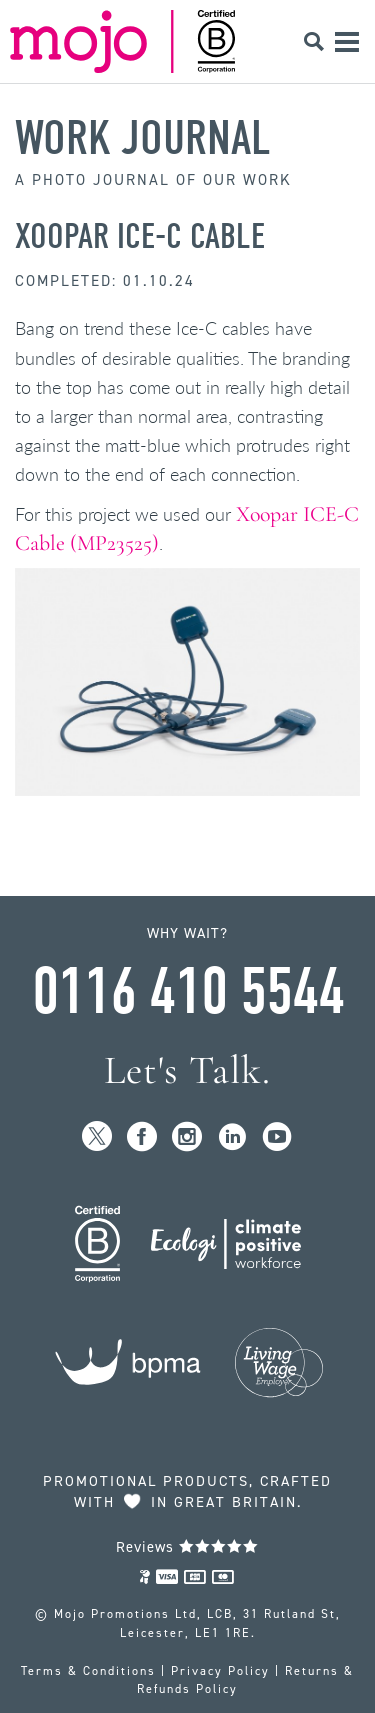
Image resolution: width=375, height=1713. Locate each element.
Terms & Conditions (88, 1671)
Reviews (187, 1547)
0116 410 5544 (188, 992)
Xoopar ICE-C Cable (140, 236)
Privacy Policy (220, 1671)
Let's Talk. (187, 1070)
